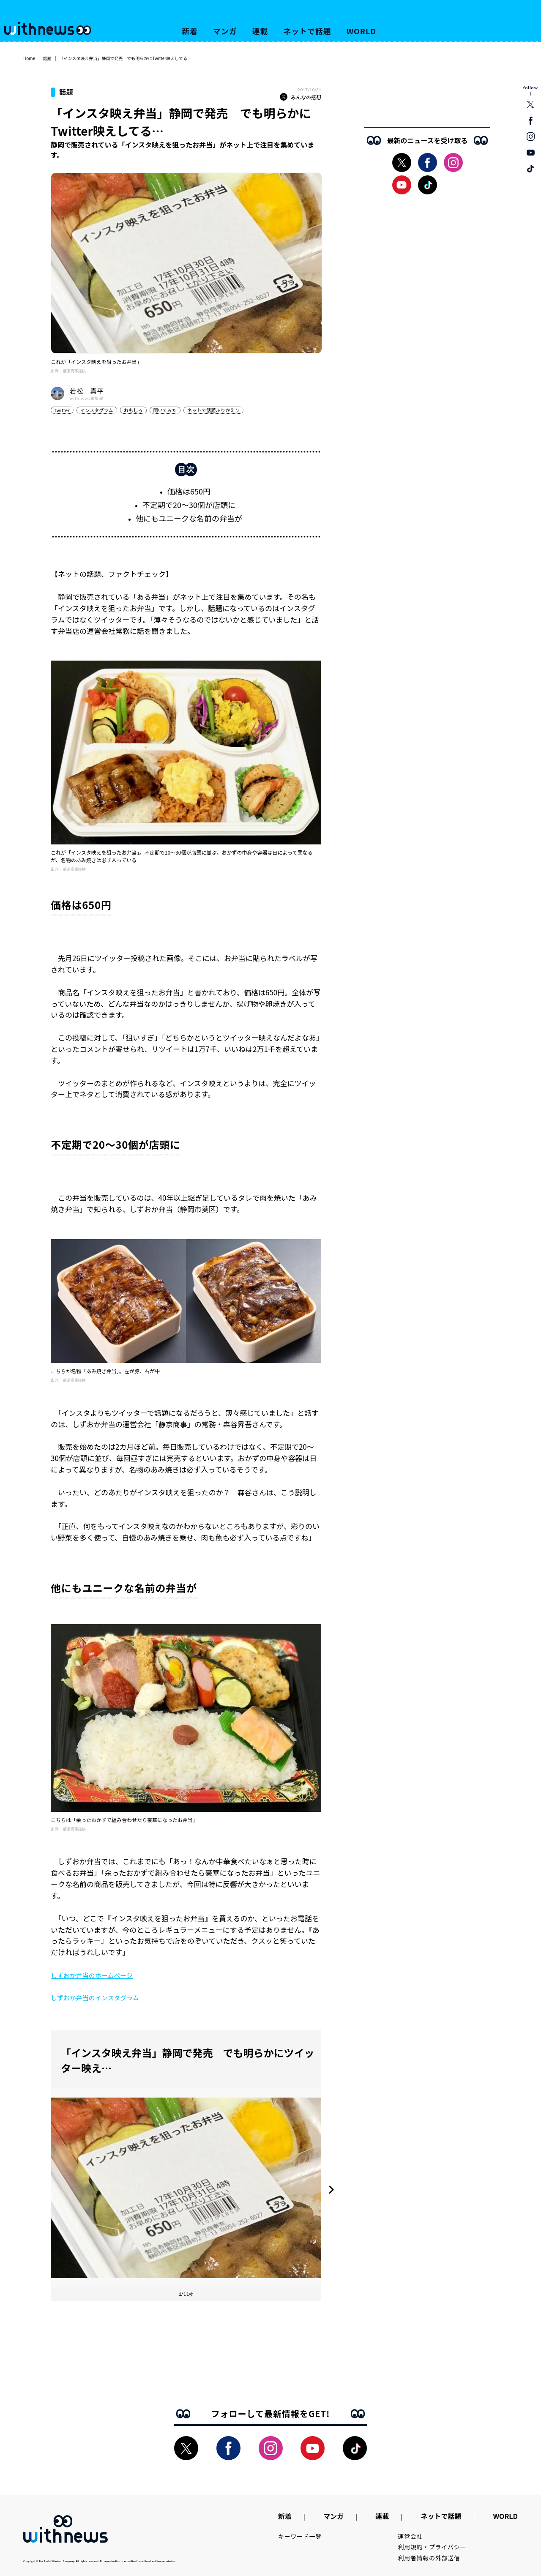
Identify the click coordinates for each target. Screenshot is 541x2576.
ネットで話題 (307, 30)
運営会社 (410, 2536)
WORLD (361, 30)
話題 (47, 58)
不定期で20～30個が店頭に (188, 504)
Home (29, 58)
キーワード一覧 (300, 2536)
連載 (260, 30)
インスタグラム (96, 410)
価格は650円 (188, 491)
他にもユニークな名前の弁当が (189, 518)
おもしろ (133, 410)
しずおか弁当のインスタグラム (95, 1997)
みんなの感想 (300, 97)
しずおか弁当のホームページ (92, 1975)
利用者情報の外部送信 (429, 2558)
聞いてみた (165, 410)
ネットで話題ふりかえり (213, 410)
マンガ (225, 30)
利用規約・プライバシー (432, 2547)
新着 (190, 30)
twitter (62, 410)
